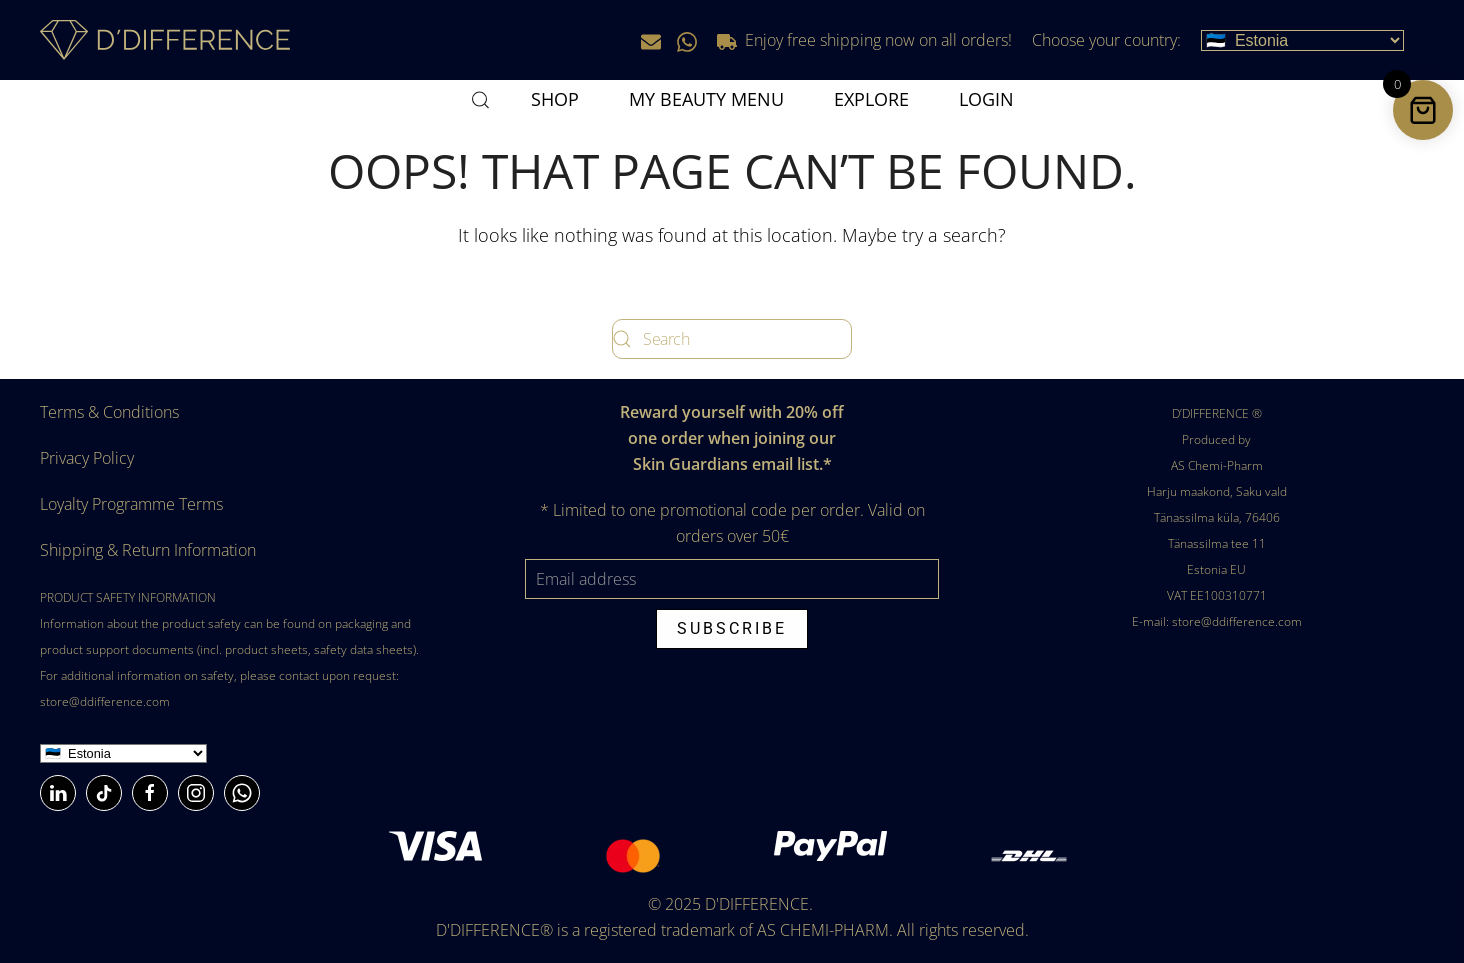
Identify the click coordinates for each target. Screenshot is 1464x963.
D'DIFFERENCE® (494, 930)
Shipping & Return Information (148, 550)
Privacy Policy (87, 458)
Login (986, 99)
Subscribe (732, 628)
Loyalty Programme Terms (131, 504)
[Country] (123, 753)
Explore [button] (871, 99)
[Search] (732, 339)
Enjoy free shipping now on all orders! (864, 40)
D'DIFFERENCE (757, 904)
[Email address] (732, 579)
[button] (481, 100)
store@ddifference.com (105, 701)
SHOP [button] (555, 99)
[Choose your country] (1302, 40)
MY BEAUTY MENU (706, 99)
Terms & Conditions (109, 412)
